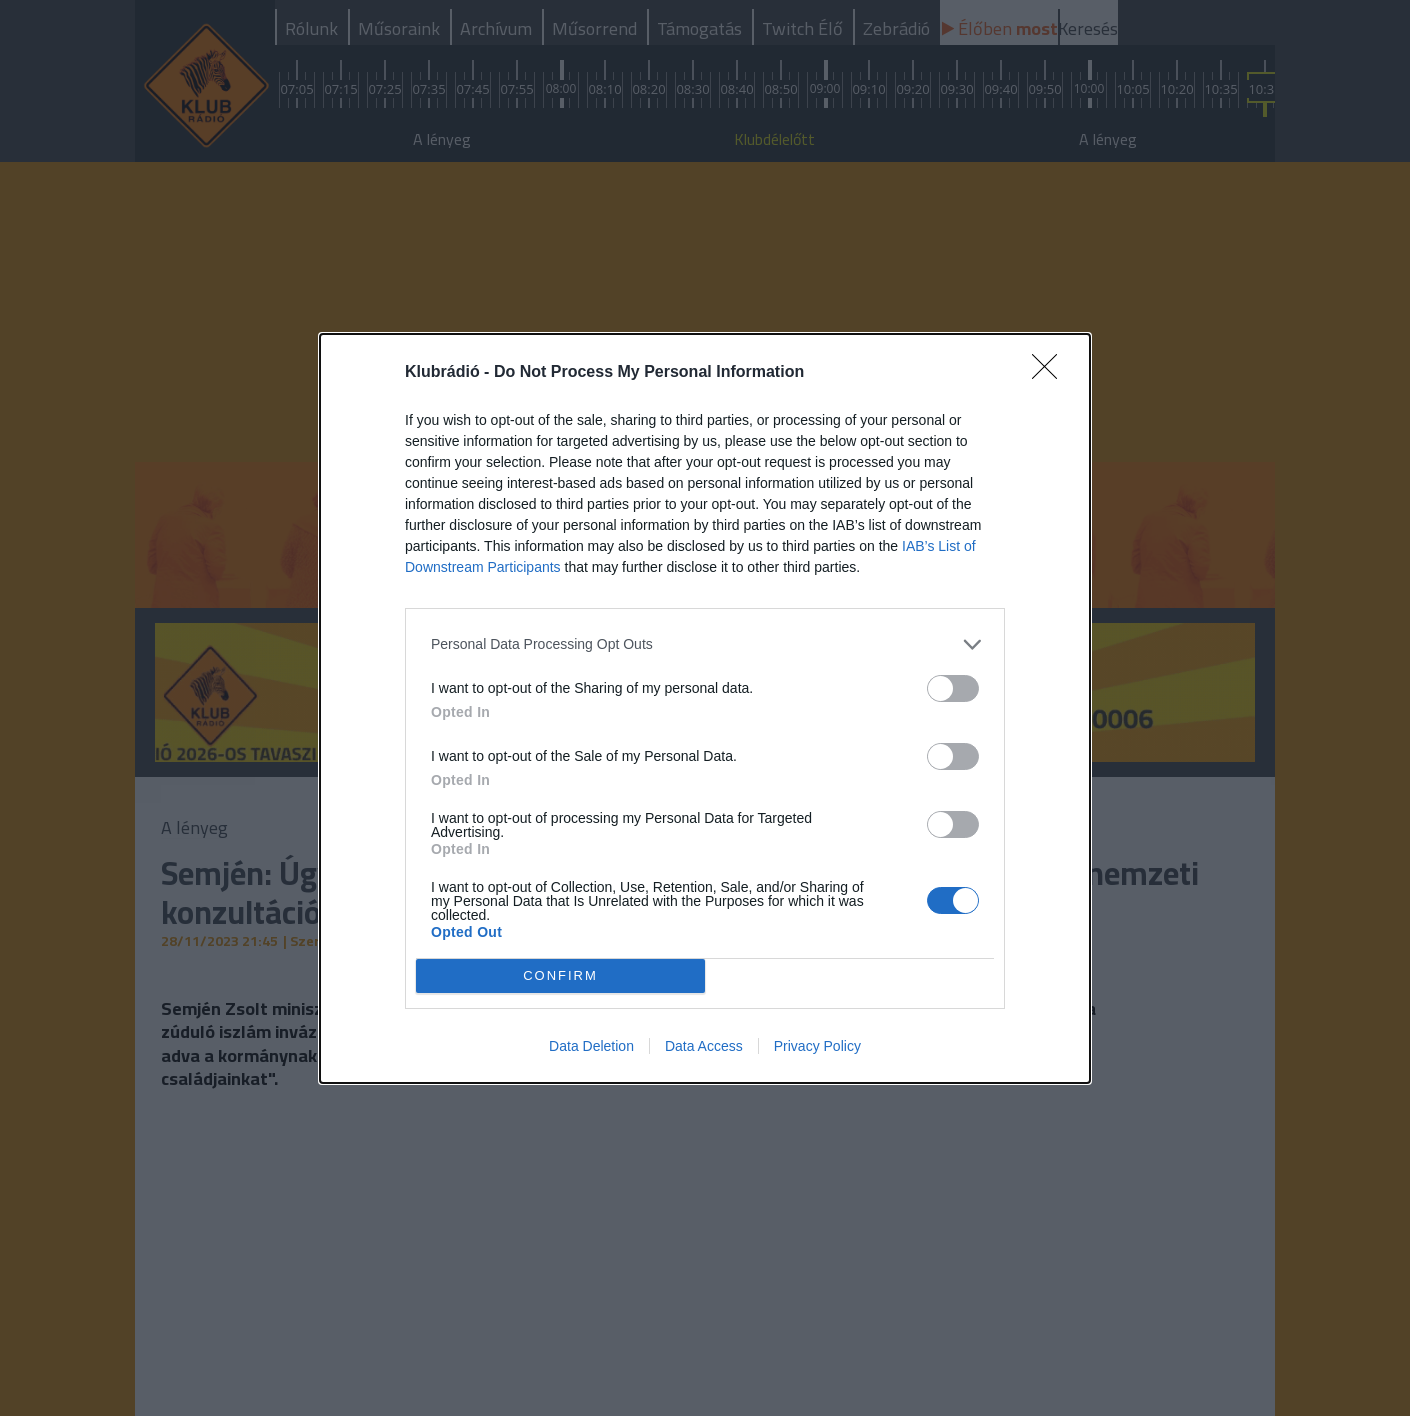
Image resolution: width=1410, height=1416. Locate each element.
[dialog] (705, 708)
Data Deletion (591, 1046)
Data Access (704, 1046)
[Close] (1051, 373)
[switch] (953, 688)
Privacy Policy (817, 1046)
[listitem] (705, 644)
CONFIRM (560, 974)
